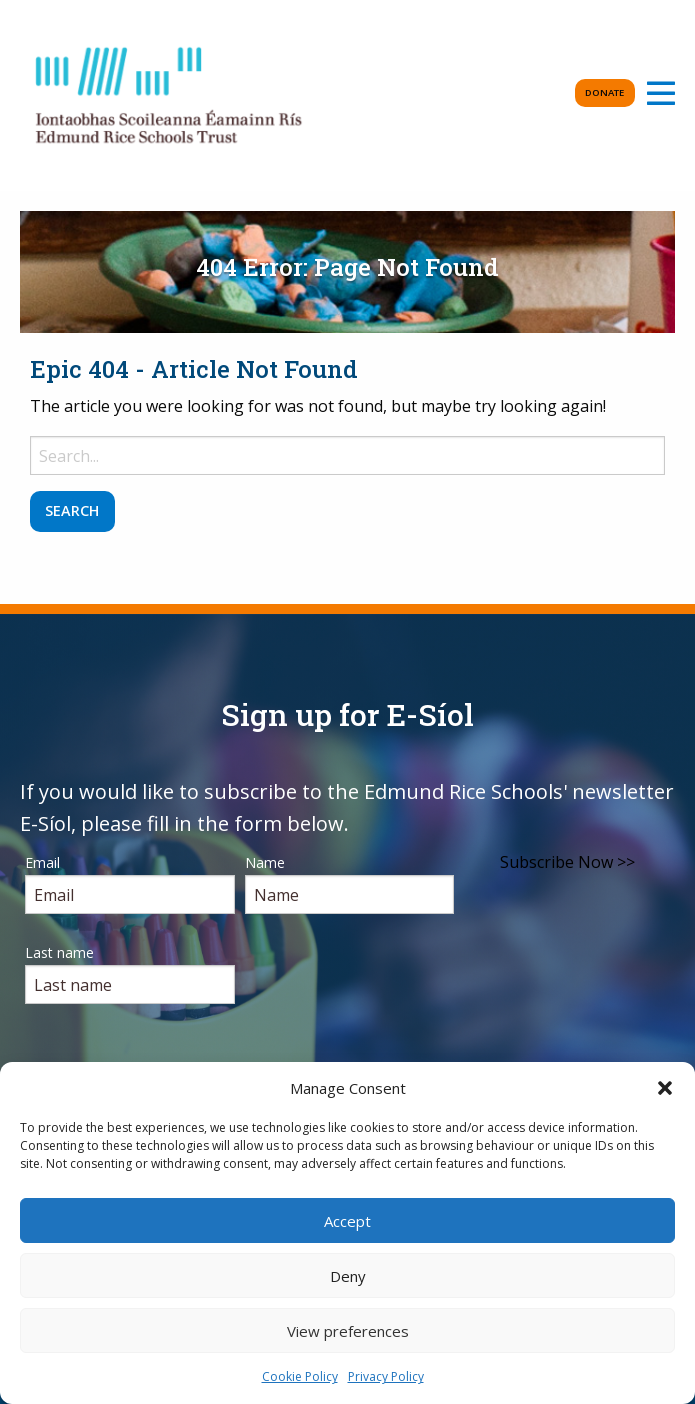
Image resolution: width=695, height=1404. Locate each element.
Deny (348, 1276)
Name (265, 862)
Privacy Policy (386, 1376)
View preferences (348, 1331)
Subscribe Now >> (567, 862)
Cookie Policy (300, 1376)
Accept (347, 1221)
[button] (665, 1088)
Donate (604, 92)
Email (42, 862)
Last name (59, 952)
